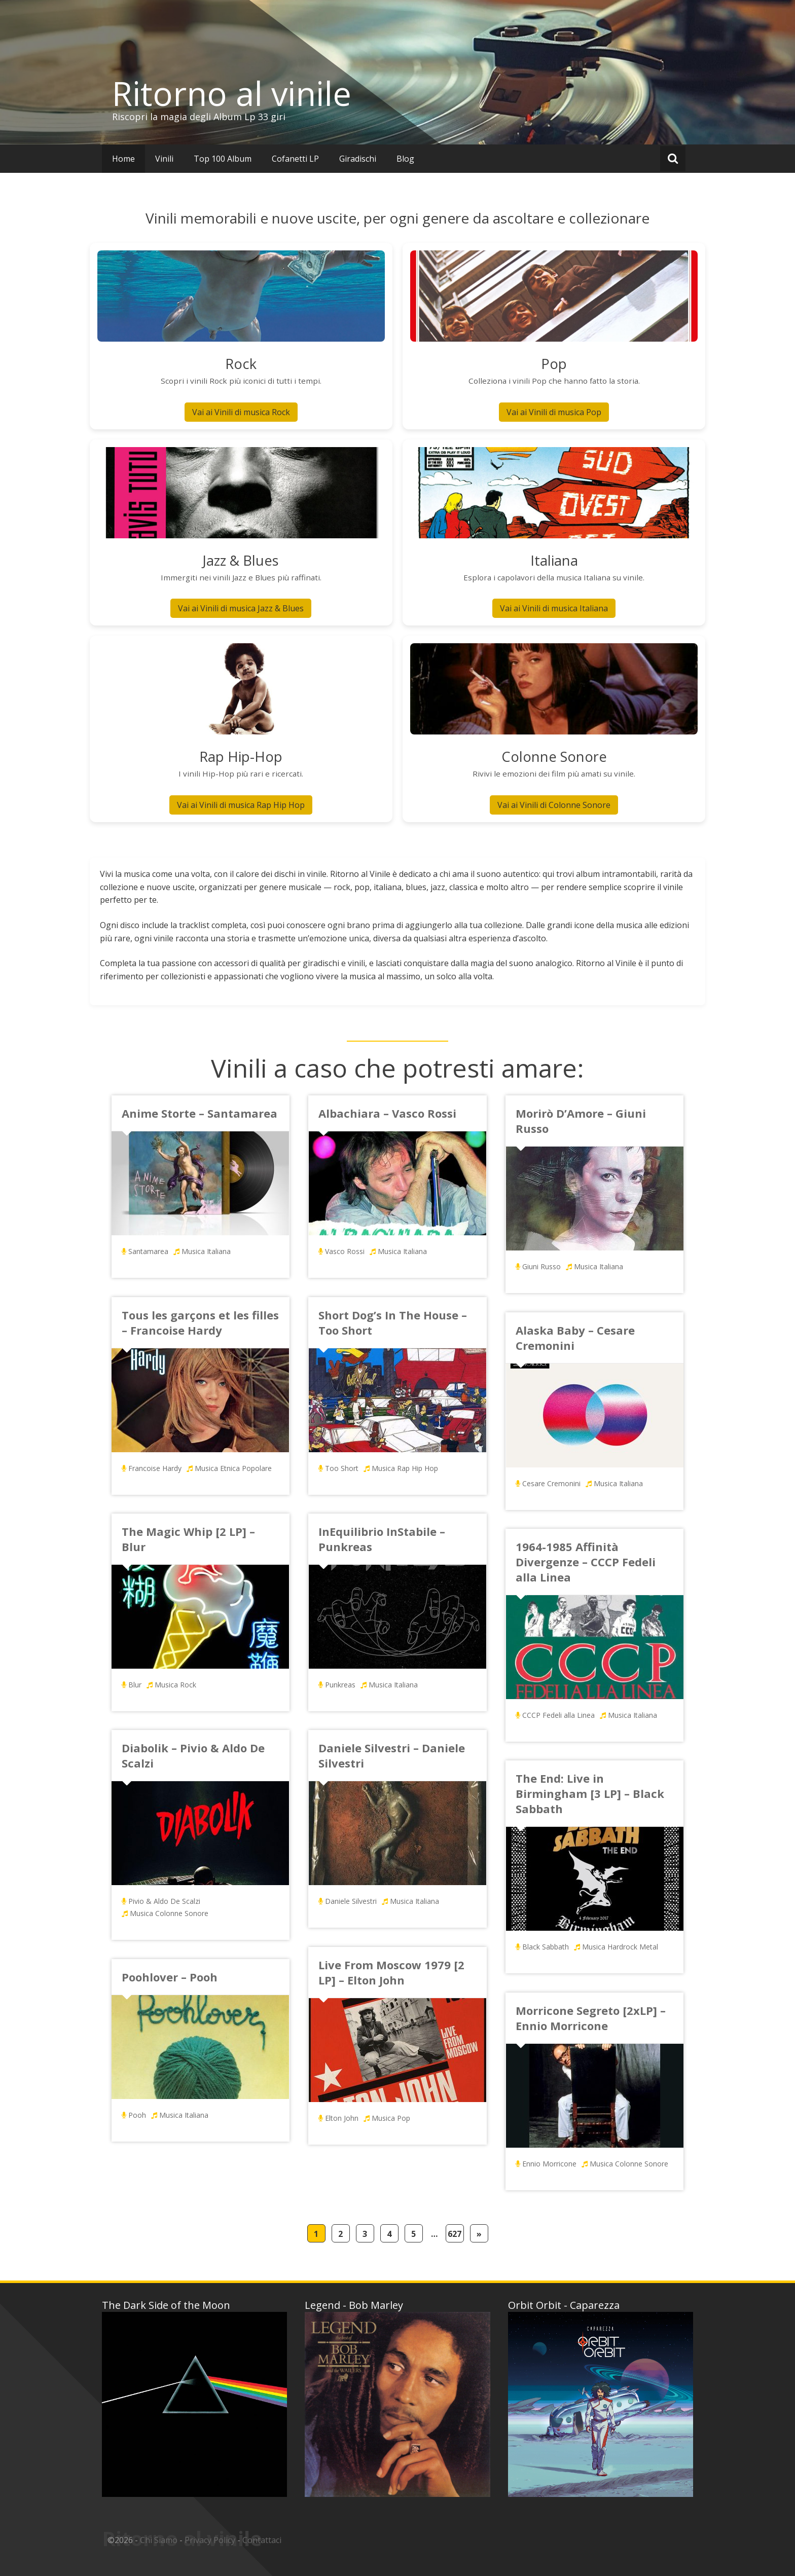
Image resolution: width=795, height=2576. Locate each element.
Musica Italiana (206, 1251)
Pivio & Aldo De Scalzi (164, 1901)
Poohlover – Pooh (170, 1976)
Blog (405, 158)
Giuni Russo (541, 1266)
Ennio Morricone (549, 2163)
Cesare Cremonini (551, 1483)
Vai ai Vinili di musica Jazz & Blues (241, 608)
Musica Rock (175, 1684)
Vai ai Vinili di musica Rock (241, 412)
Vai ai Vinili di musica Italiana (554, 608)
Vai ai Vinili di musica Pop (554, 412)
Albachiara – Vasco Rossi (387, 1113)
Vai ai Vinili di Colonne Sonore (553, 805)
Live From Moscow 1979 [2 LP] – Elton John (391, 1972)
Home (123, 158)
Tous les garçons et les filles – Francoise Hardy (200, 1322)
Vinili (164, 158)
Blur (134, 1684)
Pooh (137, 2115)
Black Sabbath (545, 1947)
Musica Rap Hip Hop (405, 1468)
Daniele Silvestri (351, 1901)
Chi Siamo (158, 2540)
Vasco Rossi (345, 1251)
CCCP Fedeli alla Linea (558, 1715)
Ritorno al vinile (231, 93)
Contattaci (261, 2540)
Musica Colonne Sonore (169, 1913)
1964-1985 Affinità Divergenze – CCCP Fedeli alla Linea (586, 1562)
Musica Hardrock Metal (620, 1947)
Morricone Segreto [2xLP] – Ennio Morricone (591, 2018)
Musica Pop (391, 2118)
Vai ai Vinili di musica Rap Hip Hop (241, 805)
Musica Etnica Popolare (233, 1468)
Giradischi (357, 158)
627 (454, 2233)
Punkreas (340, 1684)
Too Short (341, 1468)
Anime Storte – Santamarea (199, 1113)
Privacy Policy (210, 2540)
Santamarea (148, 1251)
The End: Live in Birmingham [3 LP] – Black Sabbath (590, 1793)
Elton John (341, 2118)
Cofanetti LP (295, 158)
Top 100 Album (222, 158)
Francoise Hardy (155, 1468)
